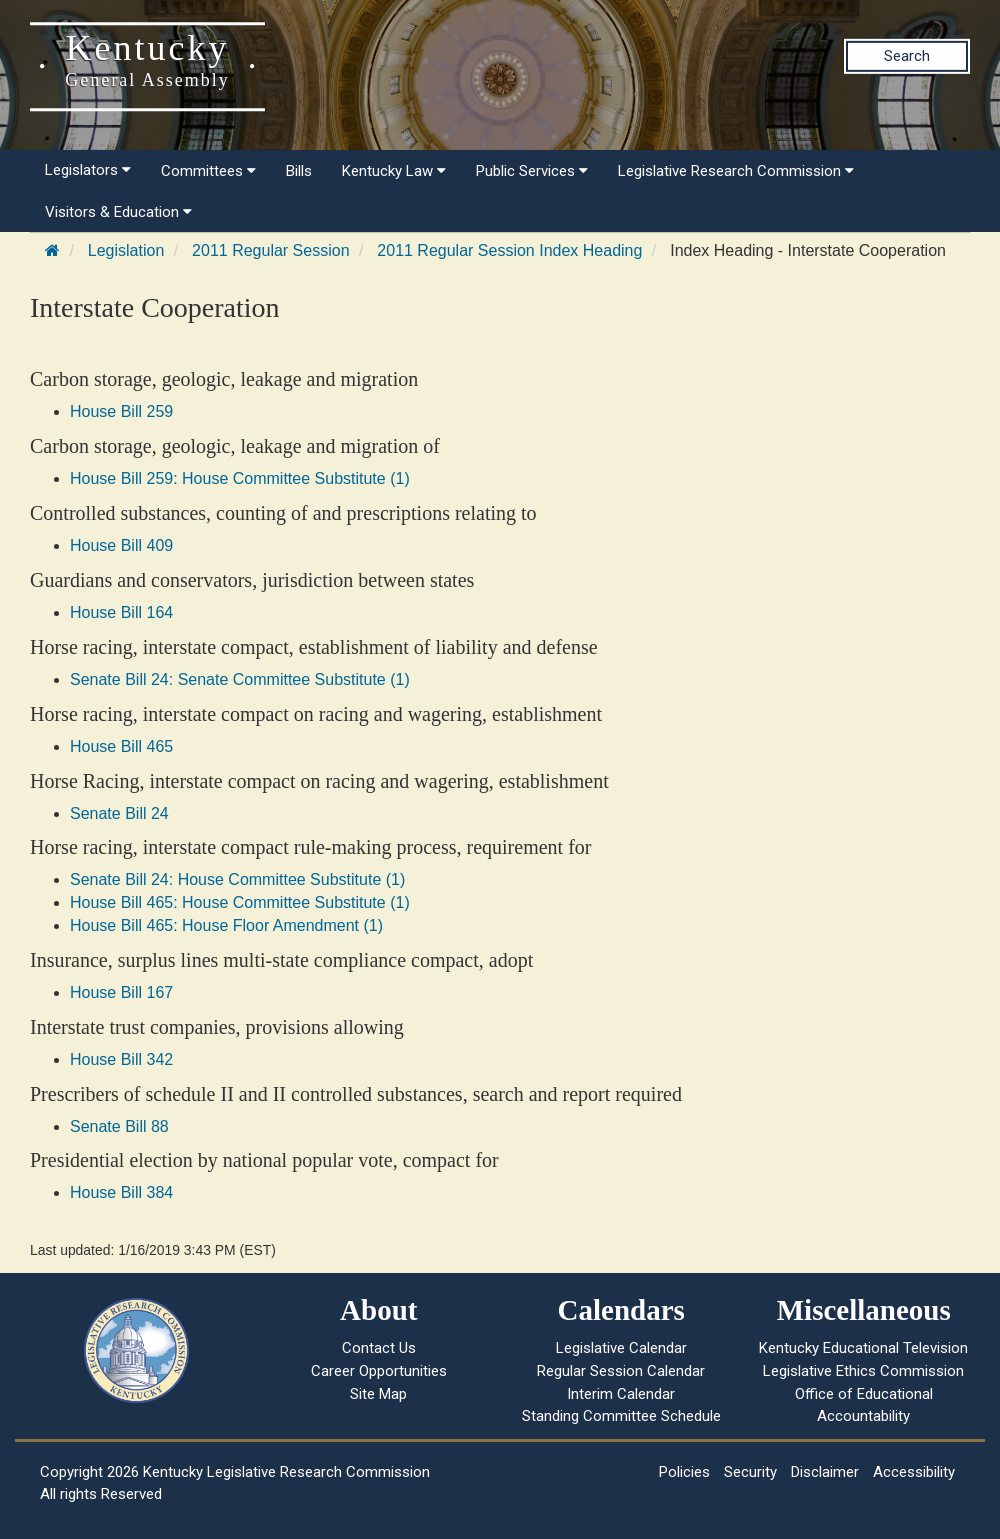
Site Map (378, 1394)
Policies (684, 1472)
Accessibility (914, 1472)
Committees (208, 171)
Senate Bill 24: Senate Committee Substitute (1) (240, 679)
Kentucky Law (394, 171)
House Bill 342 (121, 1059)
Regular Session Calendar (621, 1371)
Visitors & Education (118, 212)
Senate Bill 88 (119, 1126)
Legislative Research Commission (736, 171)
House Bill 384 (121, 1192)
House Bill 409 (121, 545)
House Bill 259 (121, 411)
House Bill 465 (121, 746)
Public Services (532, 171)
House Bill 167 (121, 992)
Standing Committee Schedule (621, 1416)
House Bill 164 (121, 612)
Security (750, 1472)
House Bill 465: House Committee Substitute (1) (240, 902)
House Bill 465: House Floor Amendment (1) (226, 925)
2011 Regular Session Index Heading (509, 250)
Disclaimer (825, 1472)
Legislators (88, 170)
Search (907, 56)
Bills (299, 171)
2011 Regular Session (270, 250)
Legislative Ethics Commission (863, 1371)
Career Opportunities (379, 1371)
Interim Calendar (621, 1394)
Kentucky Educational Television (863, 1348)
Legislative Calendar (621, 1348)
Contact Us (379, 1348)
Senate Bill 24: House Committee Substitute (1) (237, 879)
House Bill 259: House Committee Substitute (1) (240, 478)
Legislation (126, 250)
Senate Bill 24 (119, 813)
